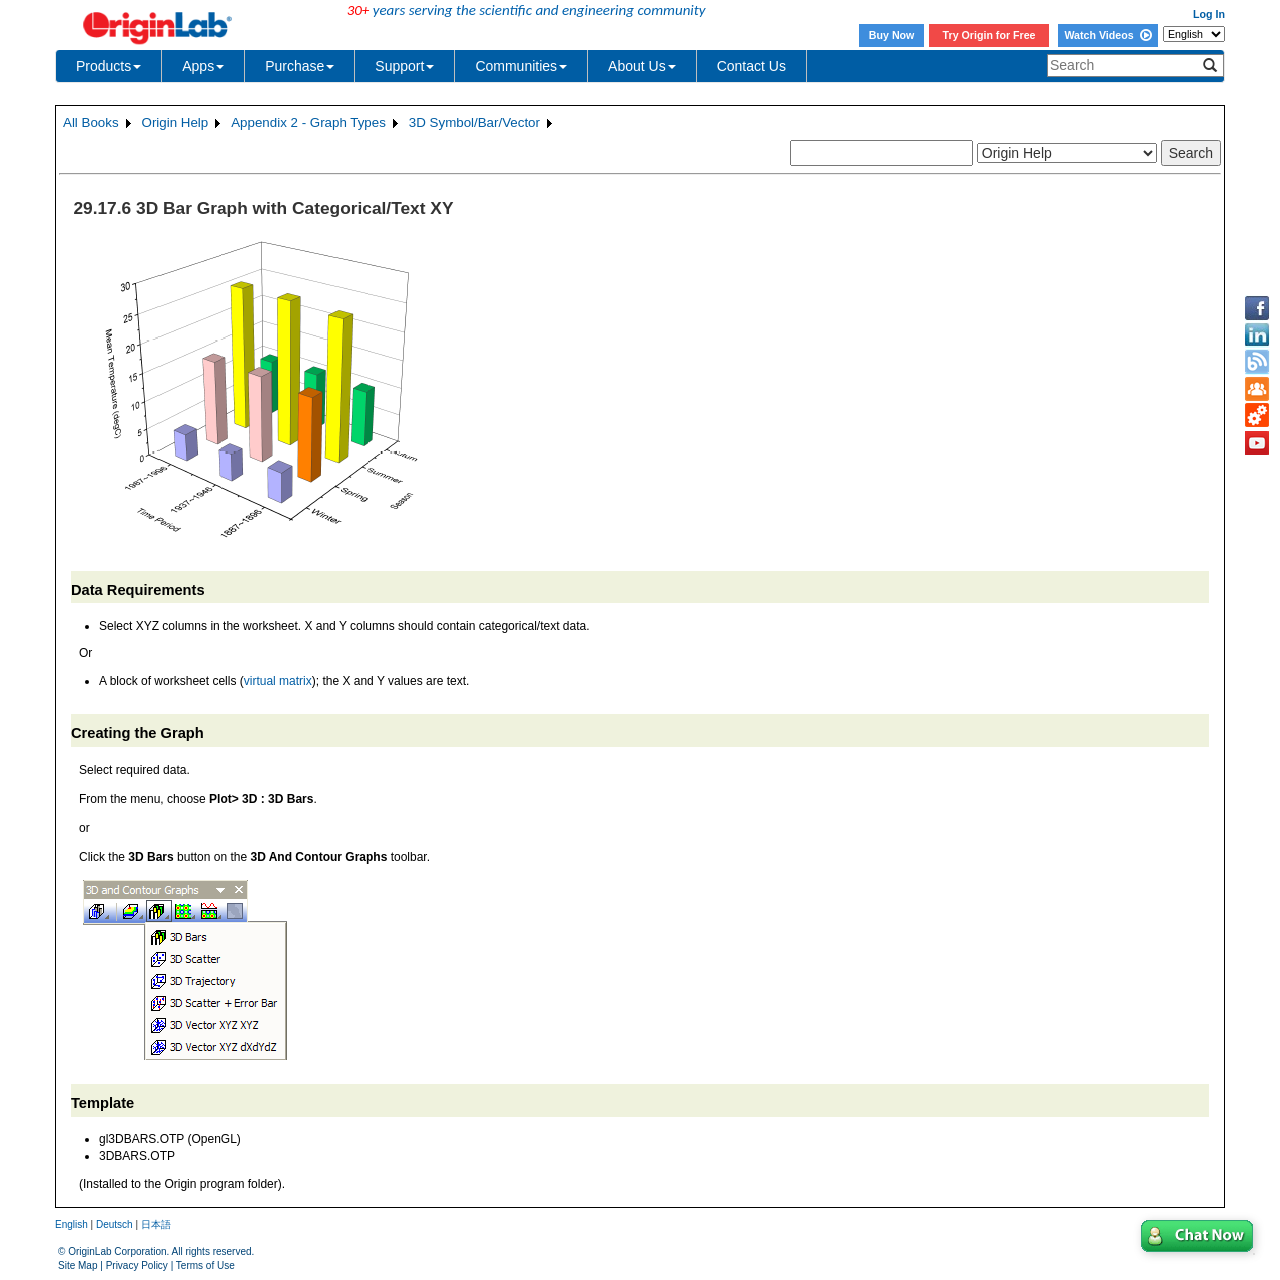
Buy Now (892, 35)
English (71, 1224)
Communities (521, 66)
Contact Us (751, 66)
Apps (203, 66)
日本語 (156, 1224)
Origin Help (175, 122)
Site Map (77, 1265)
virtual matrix (278, 681)
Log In (1209, 14)
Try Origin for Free (989, 35)
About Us (642, 66)
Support (404, 66)
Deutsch (114, 1224)
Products (108, 66)
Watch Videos (1107, 35)
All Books (91, 122)
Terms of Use (205, 1265)
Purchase (299, 66)
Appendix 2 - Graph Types (308, 122)
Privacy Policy (137, 1265)
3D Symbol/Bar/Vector (474, 122)
